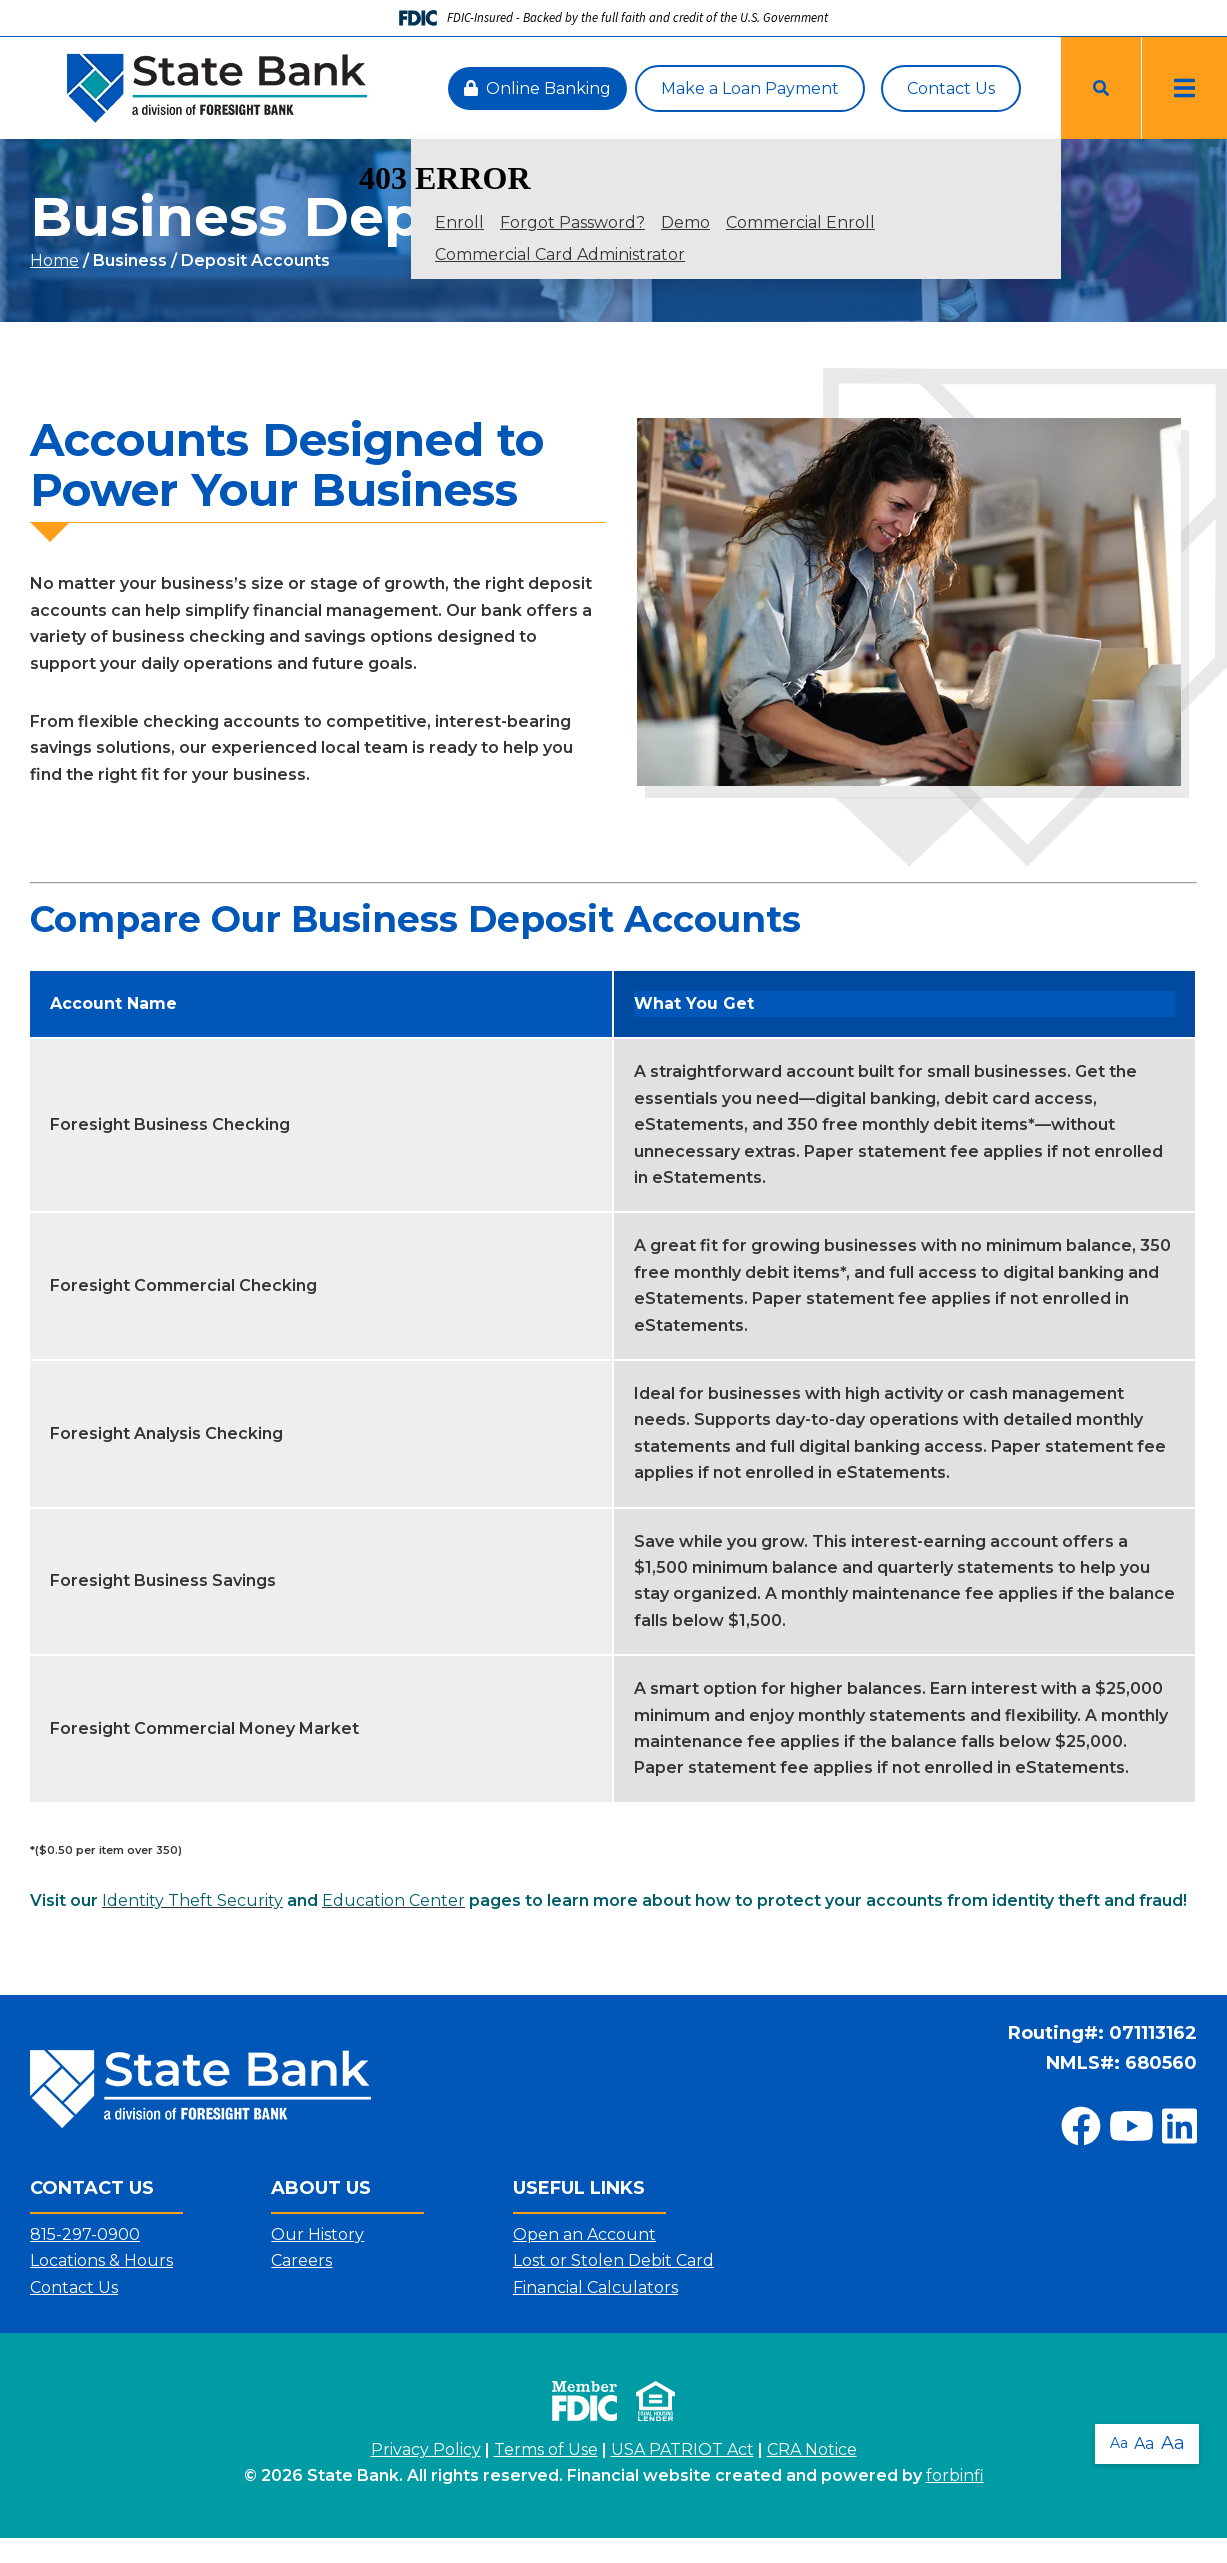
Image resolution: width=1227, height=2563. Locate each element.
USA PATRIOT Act (682, 2449)
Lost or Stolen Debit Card (613, 2260)
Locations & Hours (101, 2260)
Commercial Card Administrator (560, 255)
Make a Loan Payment (750, 88)
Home (54, 260)
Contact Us (951, 88)
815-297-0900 (85, 2234)
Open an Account (584, 2234)
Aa (1115, 2438)
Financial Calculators (595, 2287)
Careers (301, 2260)
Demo (685, 223)
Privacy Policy (426, 2449)
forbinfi (955, 2475)
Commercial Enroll (800, 223)
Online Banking (537, 88)
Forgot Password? (572, 223)
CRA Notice (812, 2449)
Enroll (459, 223)
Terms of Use (546, 2449)
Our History (317, 2234)
